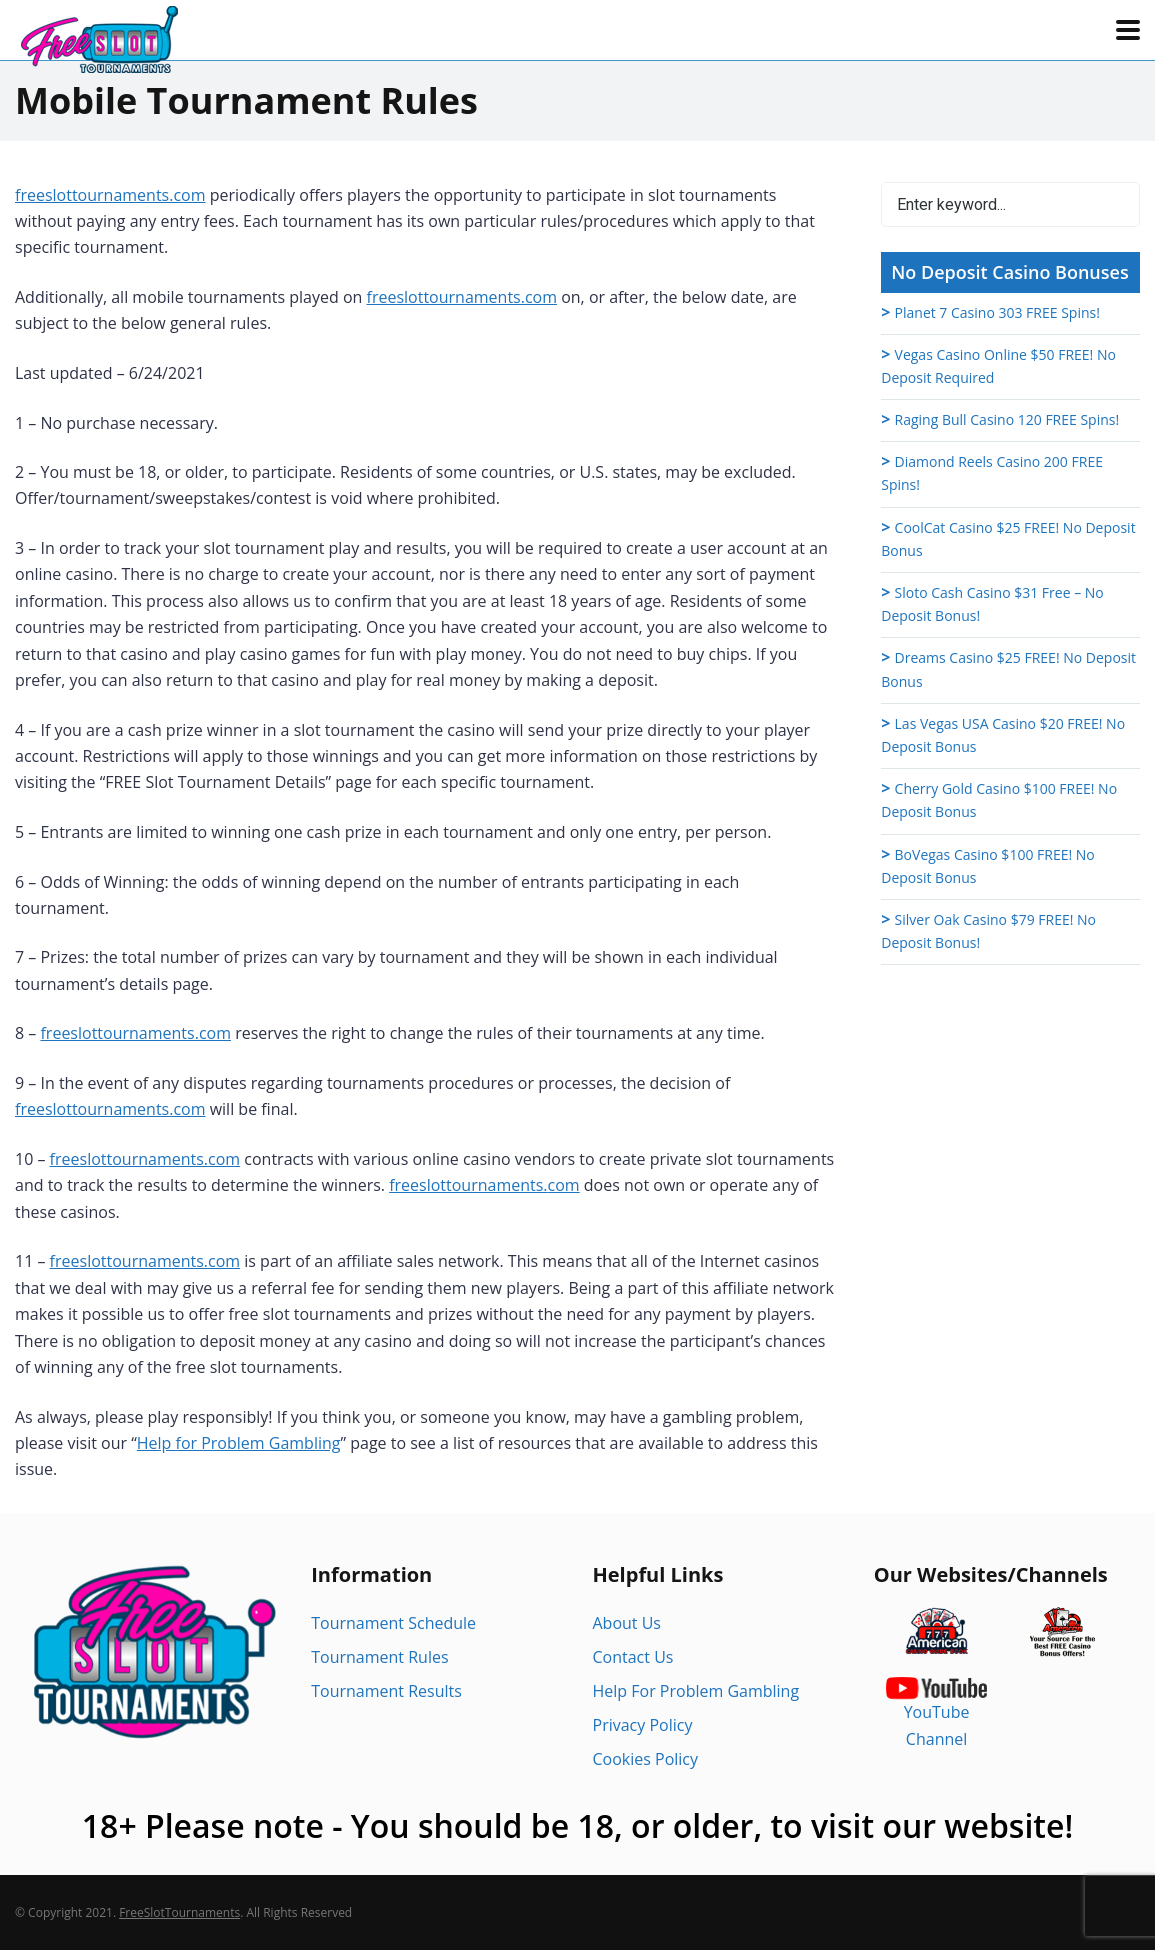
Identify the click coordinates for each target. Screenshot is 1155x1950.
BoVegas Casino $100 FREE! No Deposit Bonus (988, 866)
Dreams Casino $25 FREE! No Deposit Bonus (1008, 669)
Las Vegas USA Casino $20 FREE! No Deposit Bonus (1003, 735)
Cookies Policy (646, 1759)
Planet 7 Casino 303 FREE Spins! (997, 312)
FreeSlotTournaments (179, 1912)
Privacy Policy (643, 1725)
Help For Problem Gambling (696, 1691)
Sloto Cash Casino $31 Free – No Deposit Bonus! (992, 604)
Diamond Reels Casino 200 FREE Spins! (992, 473)
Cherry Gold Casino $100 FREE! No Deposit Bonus (999, 800)
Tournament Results (386, 1691)
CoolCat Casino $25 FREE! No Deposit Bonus (1008, 539)
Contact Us (633, 1657)
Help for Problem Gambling (239, 1443)
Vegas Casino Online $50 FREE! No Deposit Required (998, 366)
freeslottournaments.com (110, 195)
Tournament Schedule (393, 1623)
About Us (627, 1623)
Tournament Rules (379, 1657)
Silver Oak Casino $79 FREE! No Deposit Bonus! (988, 931)
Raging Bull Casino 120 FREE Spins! (1007, 419)
